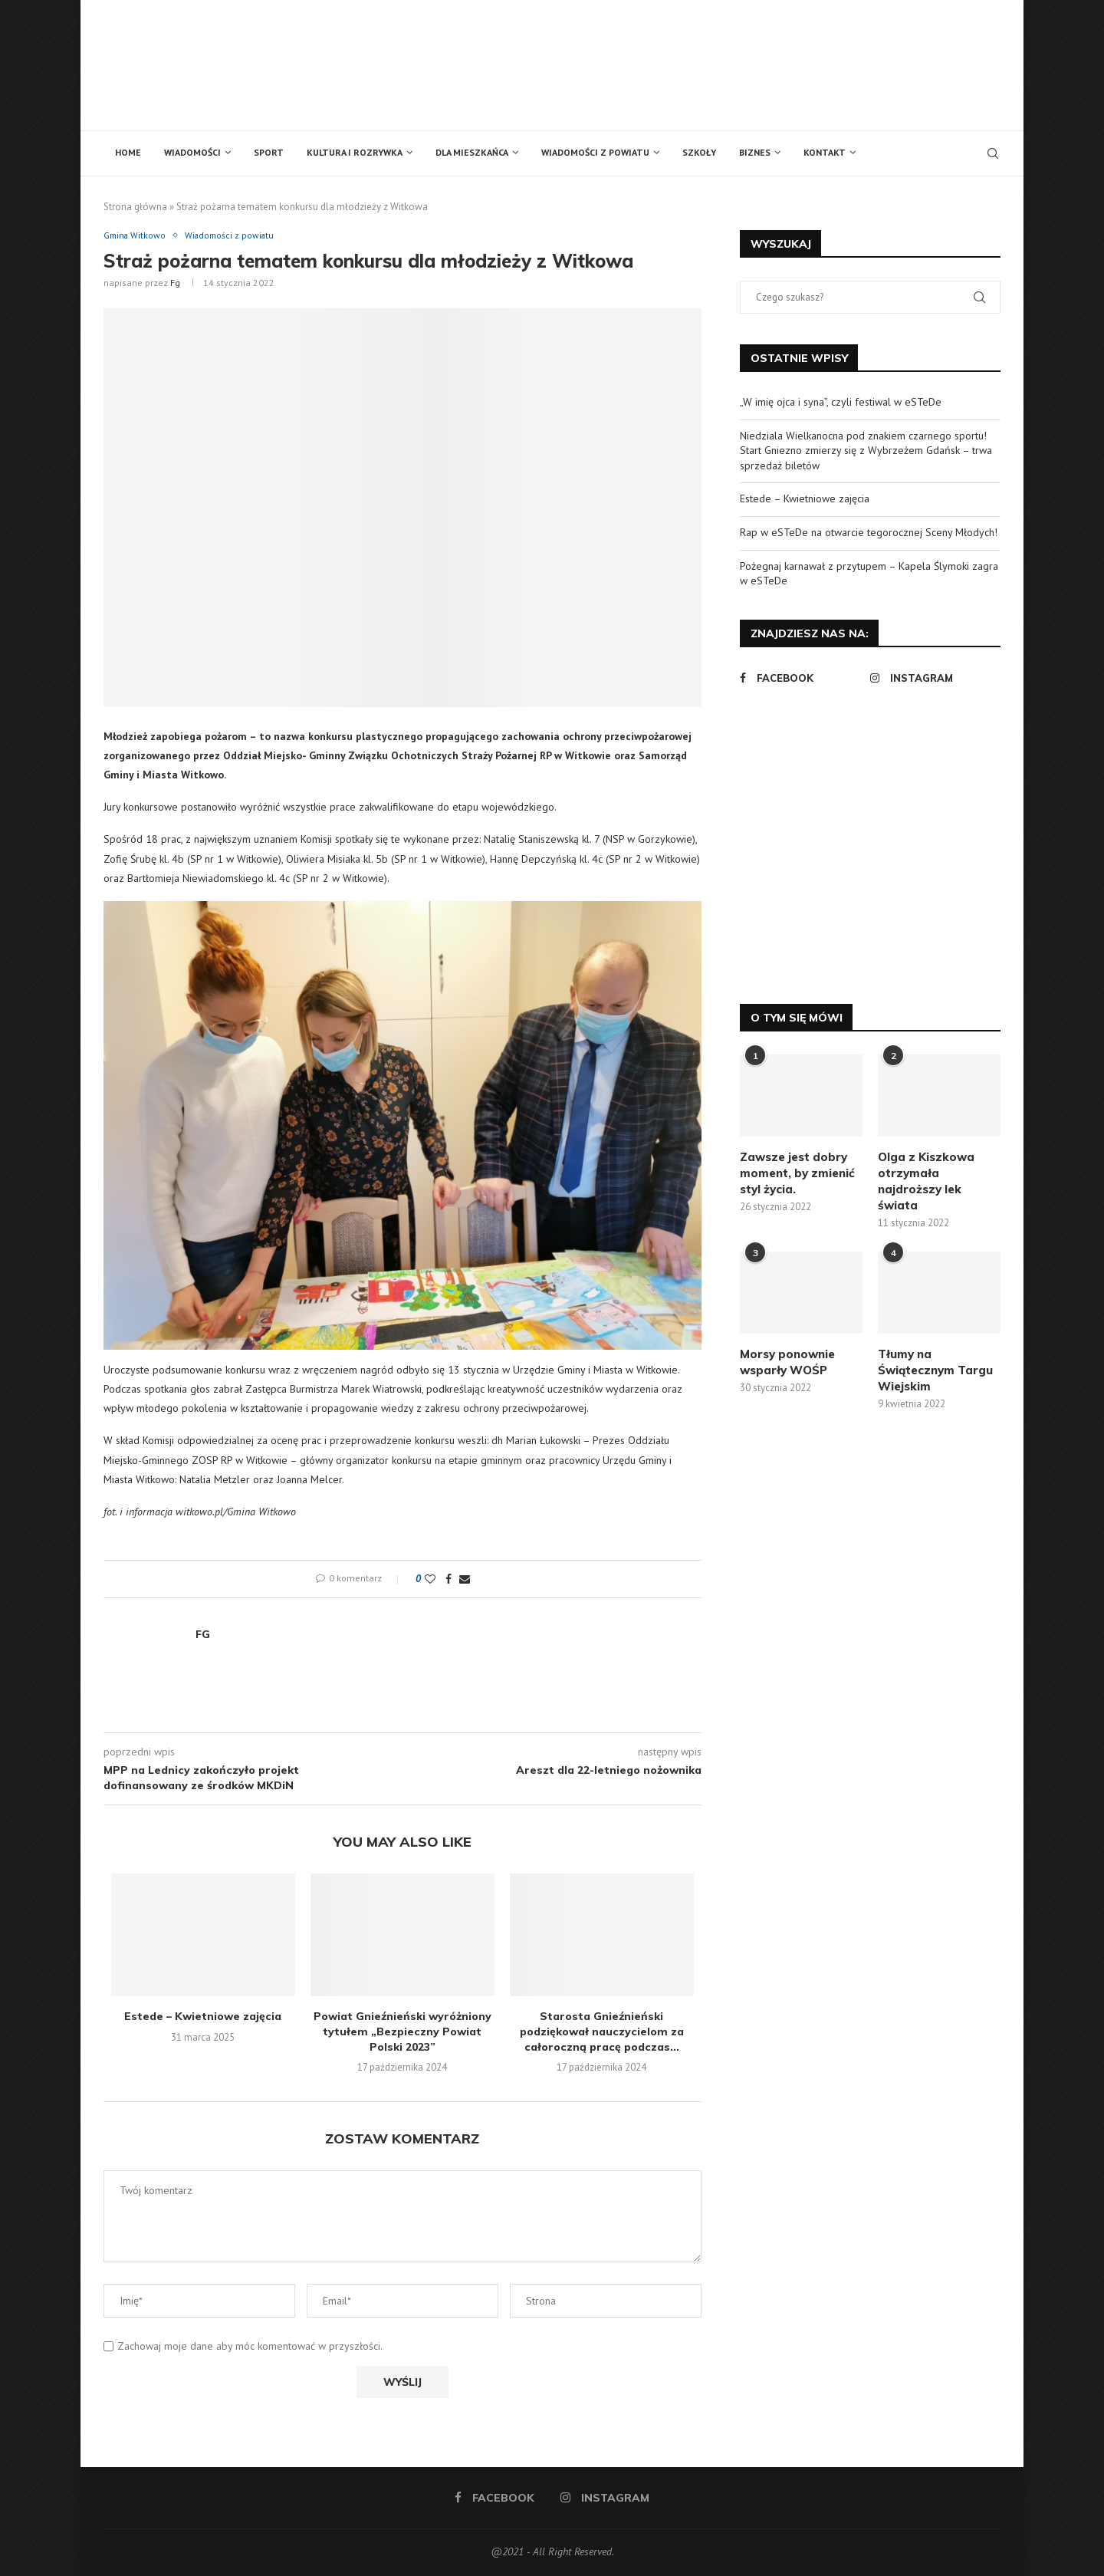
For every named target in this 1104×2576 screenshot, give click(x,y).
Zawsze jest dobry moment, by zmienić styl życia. (797, 1173)
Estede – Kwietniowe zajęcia (202, 2018)
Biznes (754, 152)
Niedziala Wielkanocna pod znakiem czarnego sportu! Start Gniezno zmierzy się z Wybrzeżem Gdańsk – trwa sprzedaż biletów (866, 450)
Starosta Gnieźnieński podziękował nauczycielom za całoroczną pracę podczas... (602, 2033)
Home (128, 152)
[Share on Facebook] (448, 1580)
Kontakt (824, 152)
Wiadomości (192, 152)
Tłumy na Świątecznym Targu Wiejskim (935, 1370)
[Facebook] (801, 678)
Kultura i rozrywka (354, 152)
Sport (269, 152)
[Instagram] (931, 678)
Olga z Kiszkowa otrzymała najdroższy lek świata (926, 1181)
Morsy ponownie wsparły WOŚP (787, 1362)
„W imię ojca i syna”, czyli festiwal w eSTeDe (840, 402)
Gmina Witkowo (138, 236)
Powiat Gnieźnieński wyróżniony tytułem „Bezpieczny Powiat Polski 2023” (402, 2033)
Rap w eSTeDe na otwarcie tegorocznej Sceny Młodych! (868, 532)
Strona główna (135, 206)
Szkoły (699, 152)
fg (175, 283)
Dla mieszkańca (471, 152)
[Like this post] (430, 1580)
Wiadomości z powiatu (595, 152)
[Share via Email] (464, 1580)
